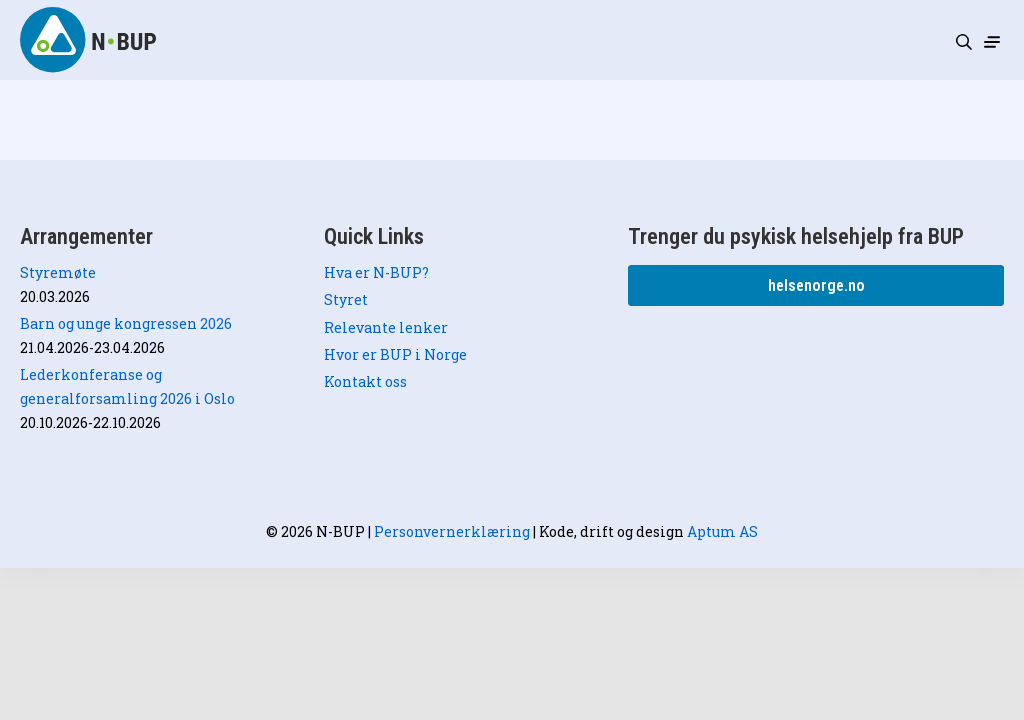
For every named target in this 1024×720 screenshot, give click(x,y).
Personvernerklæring (452, 531)
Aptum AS (722, 531)
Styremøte (58, 272)
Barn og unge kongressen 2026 (126, 323)
